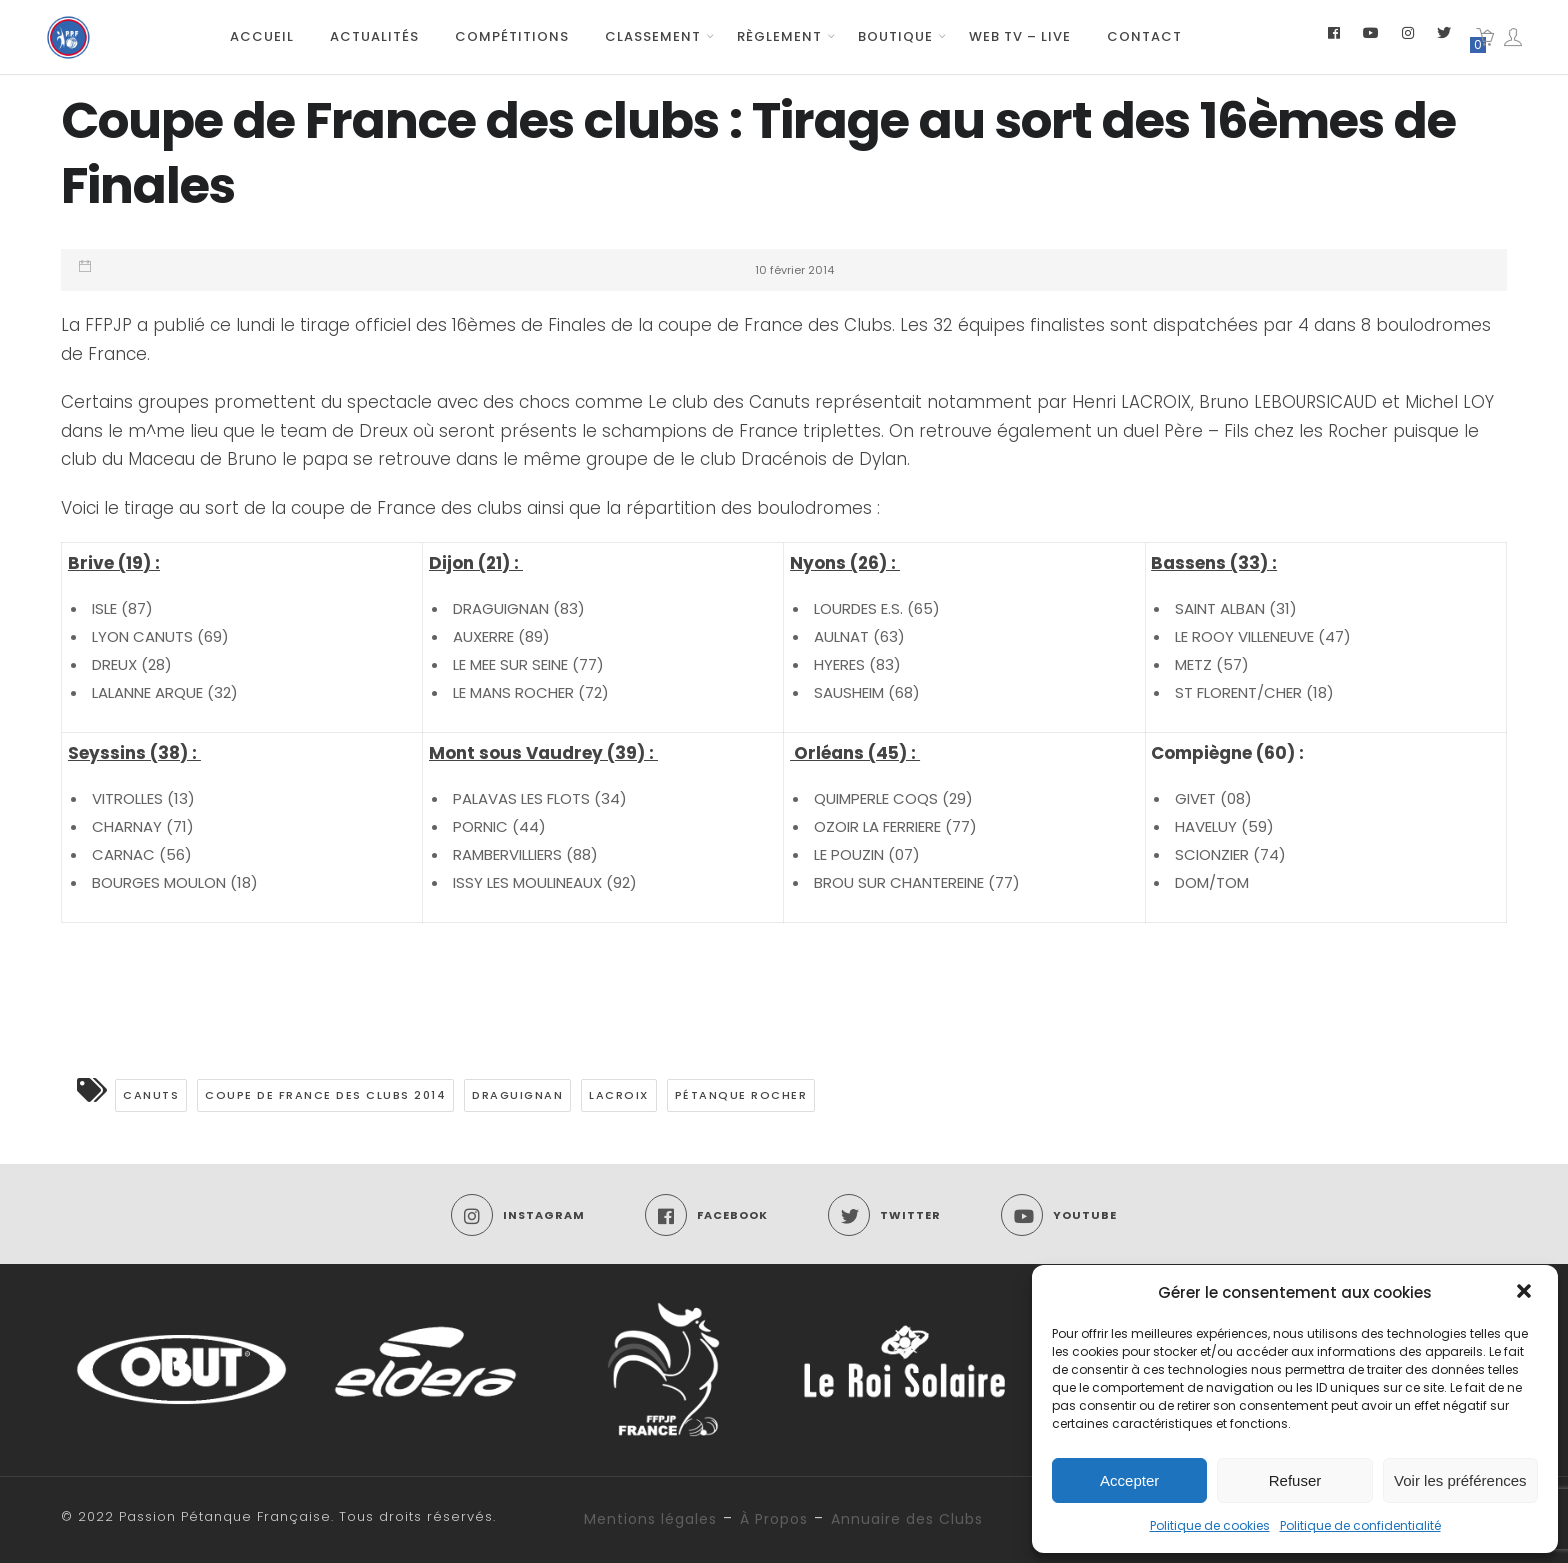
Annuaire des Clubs (907, 1519)
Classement (653, 36)
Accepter (1129, 1480)
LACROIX (619, 1095)
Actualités (374, 36)
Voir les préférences (1460, 1480)
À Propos (774, 1519)
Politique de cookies (1210, 1525)
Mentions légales (650, 1519)
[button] (1526, 1293)
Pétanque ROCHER (741, 1095)
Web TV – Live (1020, 36)
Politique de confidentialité (1360, 1525)
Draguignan (517, 1095)
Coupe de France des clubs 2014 (325, 1095)
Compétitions (512, 36)
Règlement (779, 36)
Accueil (262, 36)
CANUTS (151, 1095)
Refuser (1295, 1480)
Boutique (895, 36)
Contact (1144, 36)
